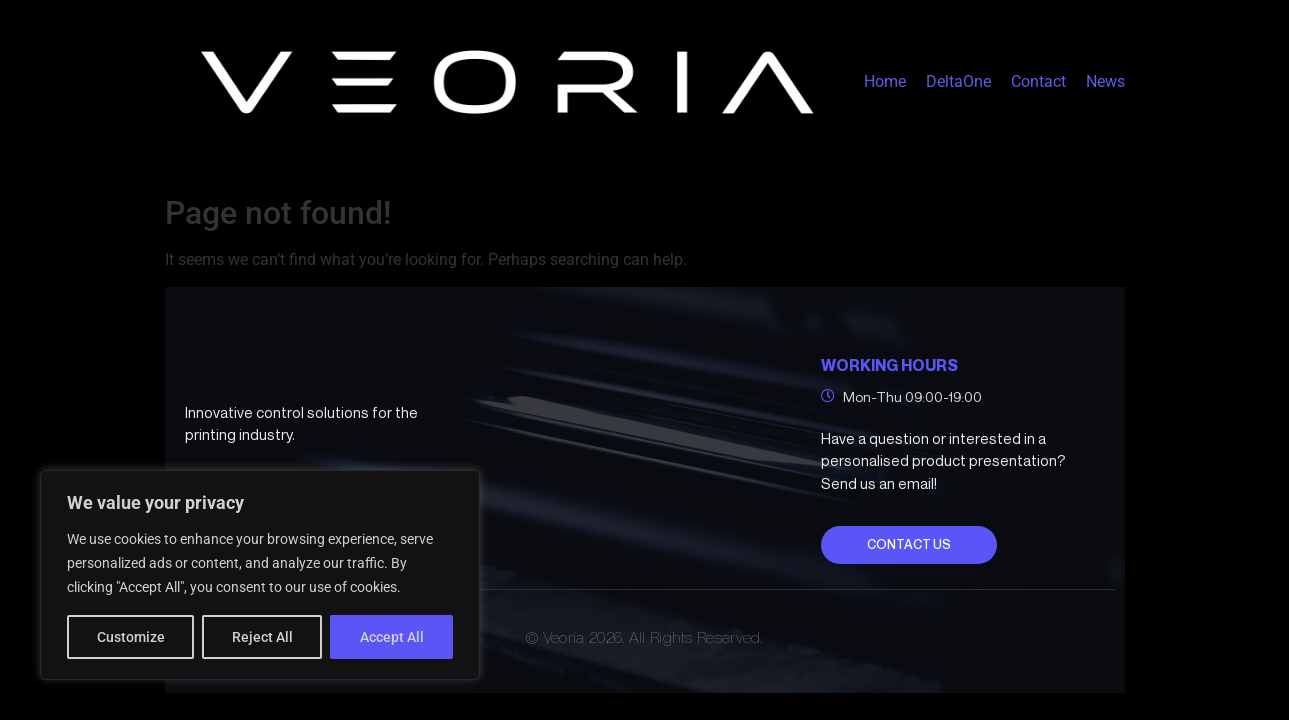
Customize (131, 637)
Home (885, 81)
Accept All (392, 637)
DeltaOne (958, 81)
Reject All (262, 637)
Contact (1038, 81)
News (1105, 81)
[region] (260, 575)
